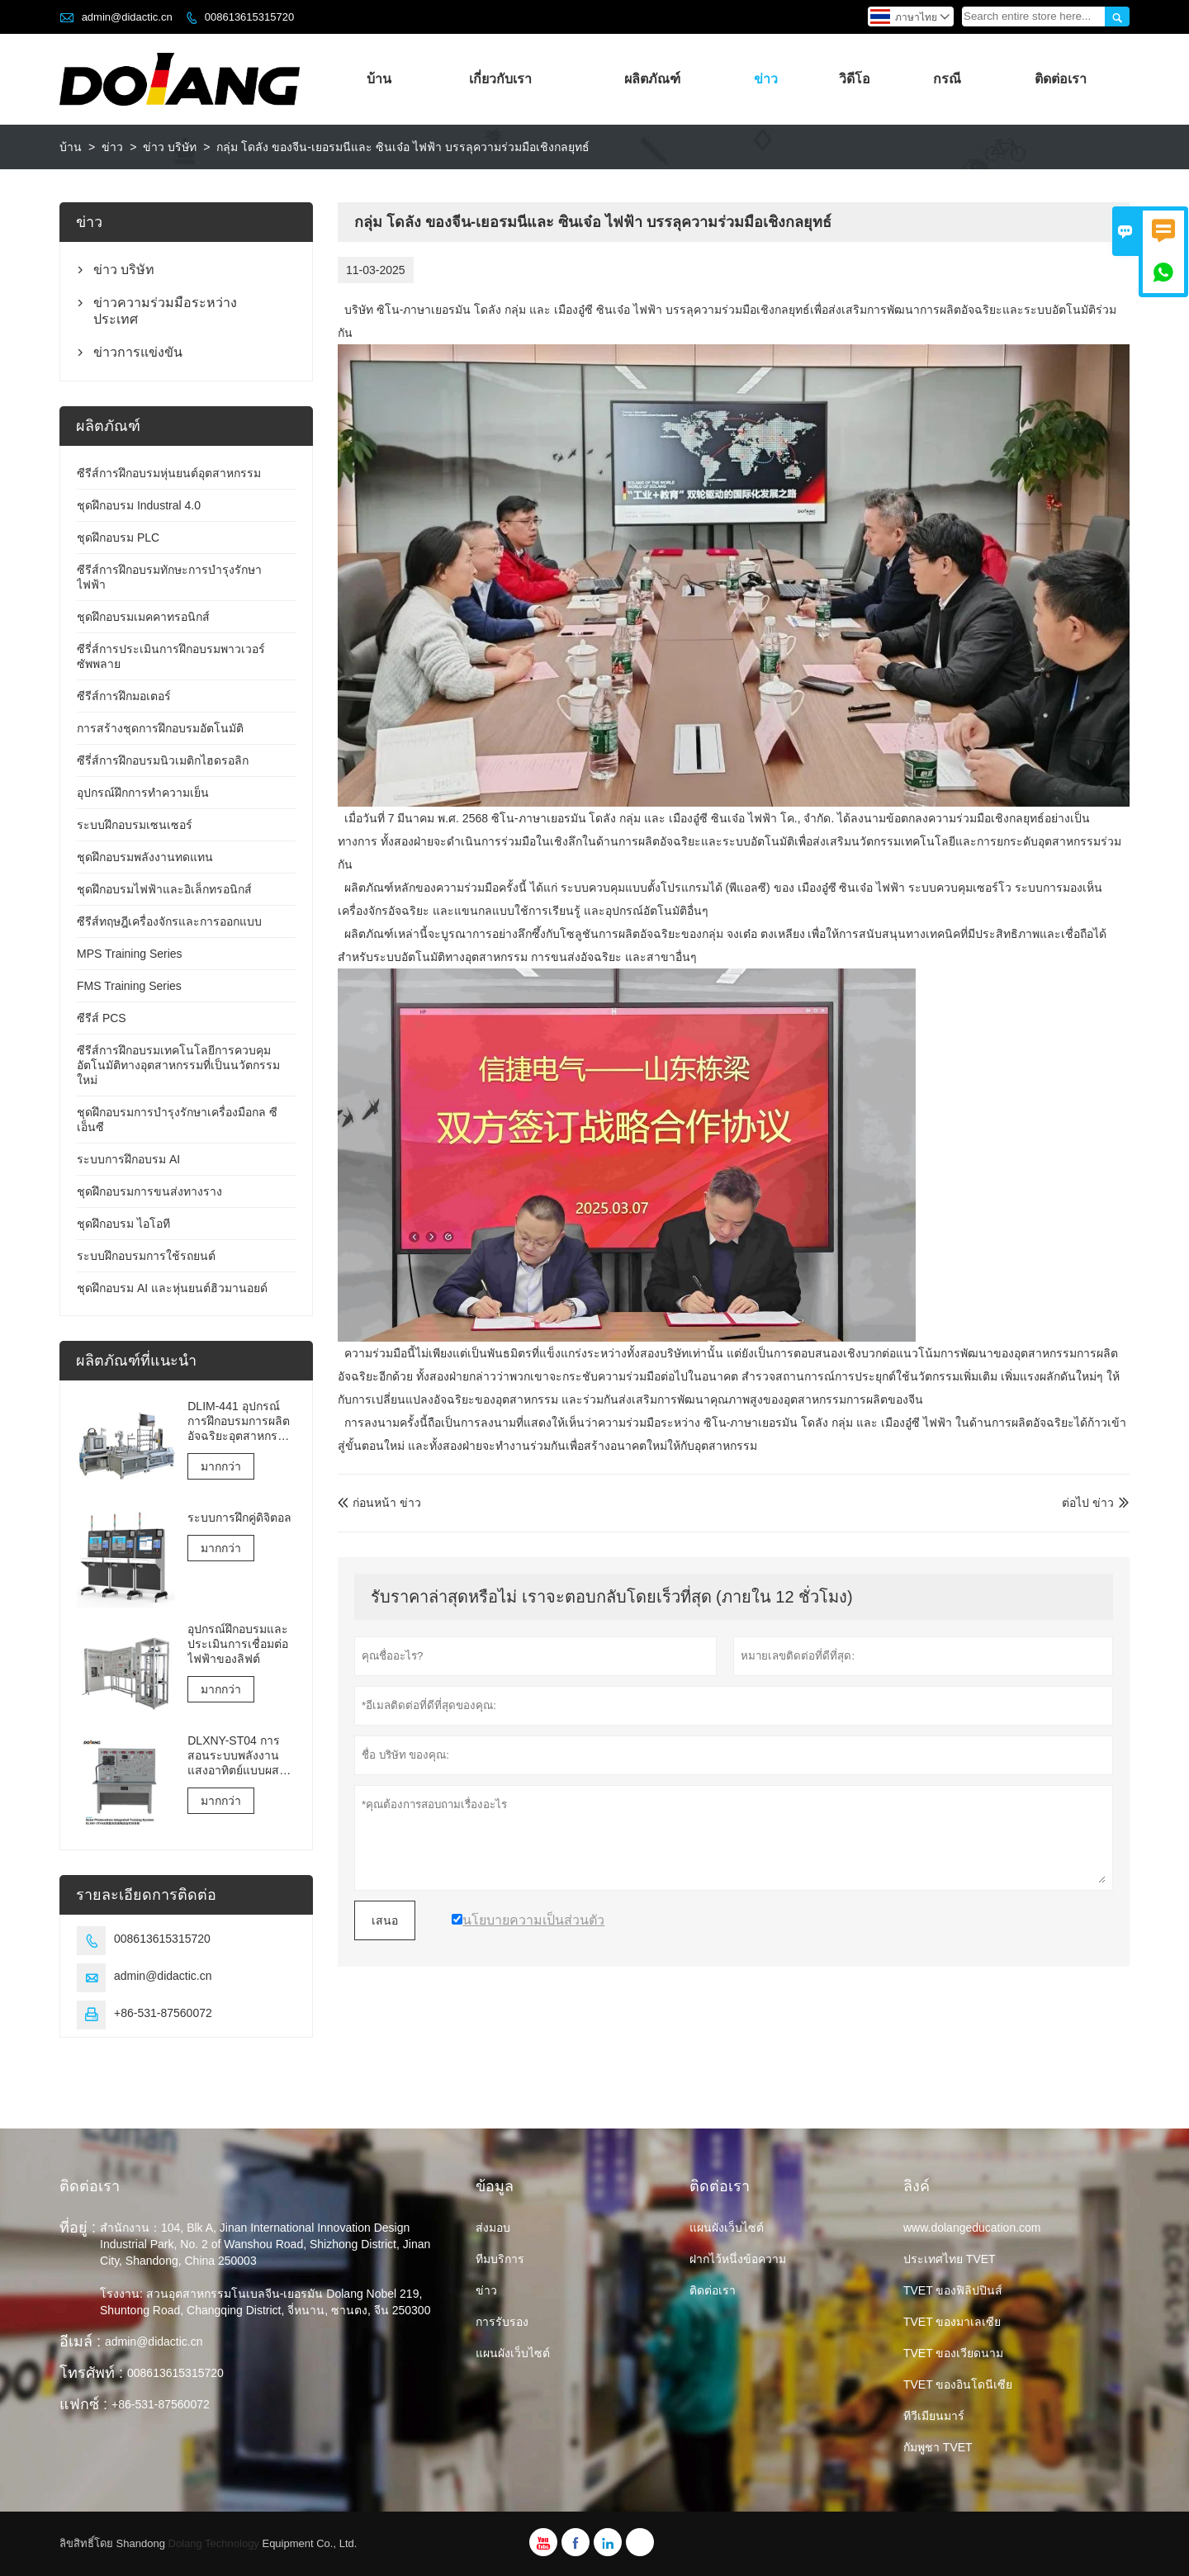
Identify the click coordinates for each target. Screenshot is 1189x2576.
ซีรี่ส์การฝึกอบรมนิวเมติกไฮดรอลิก (163, 760)
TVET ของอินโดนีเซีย (957, 2384)
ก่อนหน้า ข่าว (379, 1502)
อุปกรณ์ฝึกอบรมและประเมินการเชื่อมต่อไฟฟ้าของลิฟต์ (237, 1643)
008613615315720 (249, 17)
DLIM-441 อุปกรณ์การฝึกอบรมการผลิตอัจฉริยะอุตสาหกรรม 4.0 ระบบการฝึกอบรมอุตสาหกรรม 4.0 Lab (239, 1421)
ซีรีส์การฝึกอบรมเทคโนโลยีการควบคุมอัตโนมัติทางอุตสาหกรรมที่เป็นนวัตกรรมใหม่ (178, 1065)
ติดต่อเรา (1061, 79)
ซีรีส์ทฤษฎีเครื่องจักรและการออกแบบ (169, 921)
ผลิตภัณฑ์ (652, 79)
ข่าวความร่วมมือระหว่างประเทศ (165, 311)
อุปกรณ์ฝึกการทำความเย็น (143, 792)
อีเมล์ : (80, 2341)
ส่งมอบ (493, 2227)
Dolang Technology (213, 2543)
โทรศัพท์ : (91, 2373)
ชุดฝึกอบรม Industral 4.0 (139, 505)
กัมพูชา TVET (938, 2447)
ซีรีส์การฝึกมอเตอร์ (124, 696)
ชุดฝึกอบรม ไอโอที (123, 1223)
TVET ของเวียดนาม (953, 2353)
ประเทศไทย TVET (949, 2259)
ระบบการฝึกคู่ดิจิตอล (239, 1517)
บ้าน (379, 79)
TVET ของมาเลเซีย (952, 2321)
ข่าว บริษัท (170, 147)
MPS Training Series (129, 953)
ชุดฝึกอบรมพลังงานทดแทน (145, 857)
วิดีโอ (854, 79)
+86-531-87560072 (163, 2013)
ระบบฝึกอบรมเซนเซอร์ (134, 824)
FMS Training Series (129, 985)
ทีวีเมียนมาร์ (933, 2415)
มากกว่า (221, 1466)
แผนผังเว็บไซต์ (513, 2353)
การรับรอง (502, 2321)
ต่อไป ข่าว (1088, 1502)
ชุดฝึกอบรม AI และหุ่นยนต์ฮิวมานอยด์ (172, 1288)
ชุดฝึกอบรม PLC (118, 537)
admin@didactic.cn (127, 17)
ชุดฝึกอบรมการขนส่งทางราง (149, 1191)
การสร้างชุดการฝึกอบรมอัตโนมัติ (160, 728)
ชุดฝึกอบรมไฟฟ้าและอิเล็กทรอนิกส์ (164, 889)
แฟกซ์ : (83, 2404)
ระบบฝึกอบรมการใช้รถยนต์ (146, 1255)
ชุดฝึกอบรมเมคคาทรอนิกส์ (143, 616)
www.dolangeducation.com (972, 2227)
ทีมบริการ (500, 2259)
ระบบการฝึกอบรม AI (128, 1159)
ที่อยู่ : (77, 2227)
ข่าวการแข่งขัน (137, 352)
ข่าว (766, 79)
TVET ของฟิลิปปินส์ (952, 2290)
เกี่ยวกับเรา (500, 79)
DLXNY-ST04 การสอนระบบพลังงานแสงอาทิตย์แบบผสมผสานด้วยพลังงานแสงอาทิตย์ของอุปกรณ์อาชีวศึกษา (237, 1756)
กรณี (947, 79)
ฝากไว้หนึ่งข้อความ (737, 2259)
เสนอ (385, 1920)
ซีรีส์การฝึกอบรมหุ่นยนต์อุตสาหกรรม (169, 473)
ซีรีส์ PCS (101, 1018)
